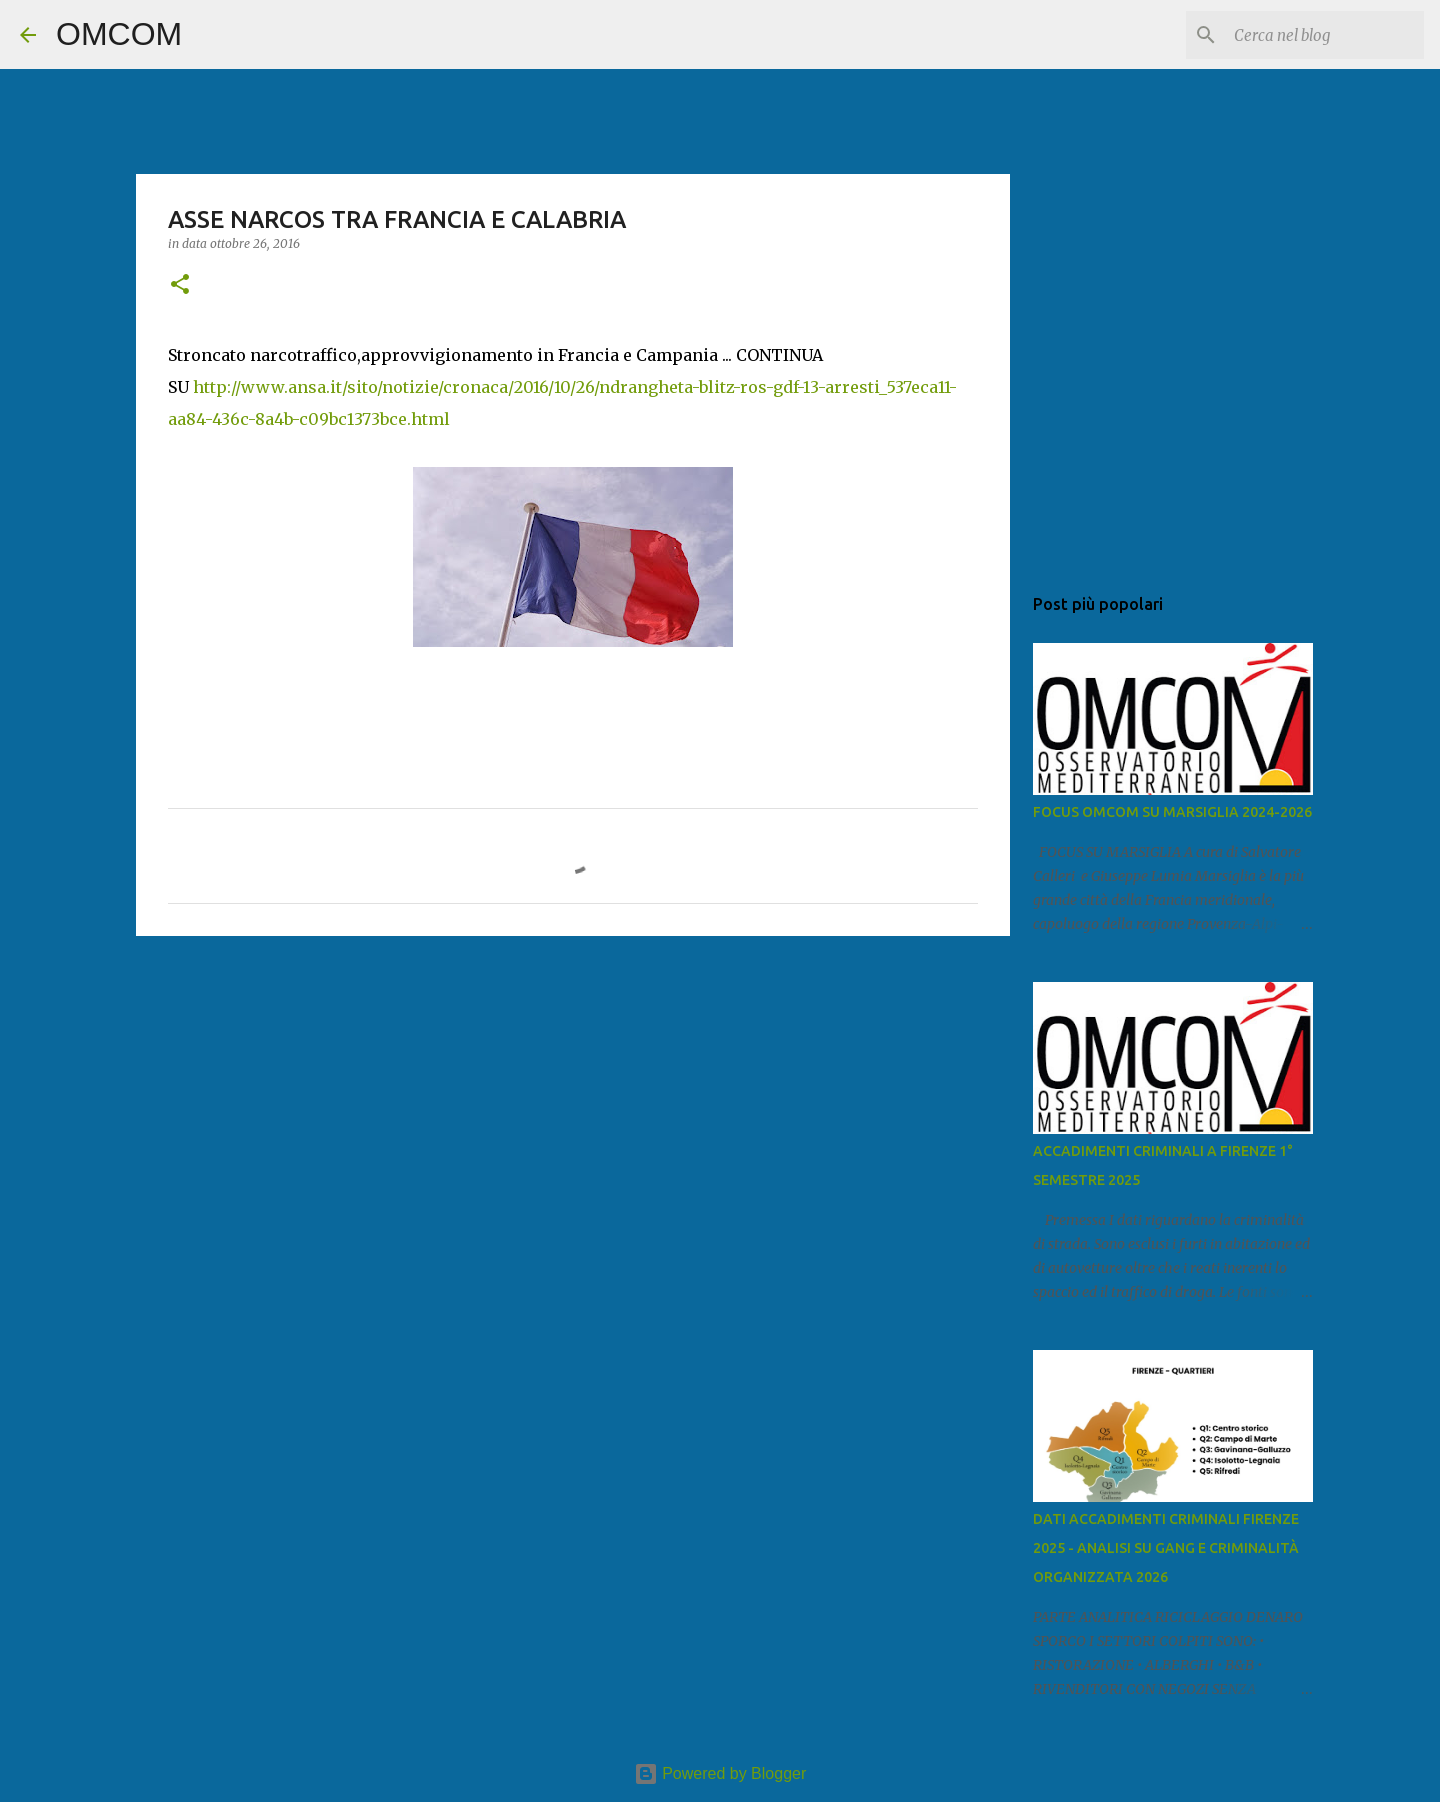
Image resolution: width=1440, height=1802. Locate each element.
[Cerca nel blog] (1319, 35)
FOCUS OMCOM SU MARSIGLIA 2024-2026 (1172, 812)
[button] (180, 285)
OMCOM (119, 34)
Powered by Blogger (720, 1773)
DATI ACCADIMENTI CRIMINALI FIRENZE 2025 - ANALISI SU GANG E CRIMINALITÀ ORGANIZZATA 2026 (1166, 1548)
